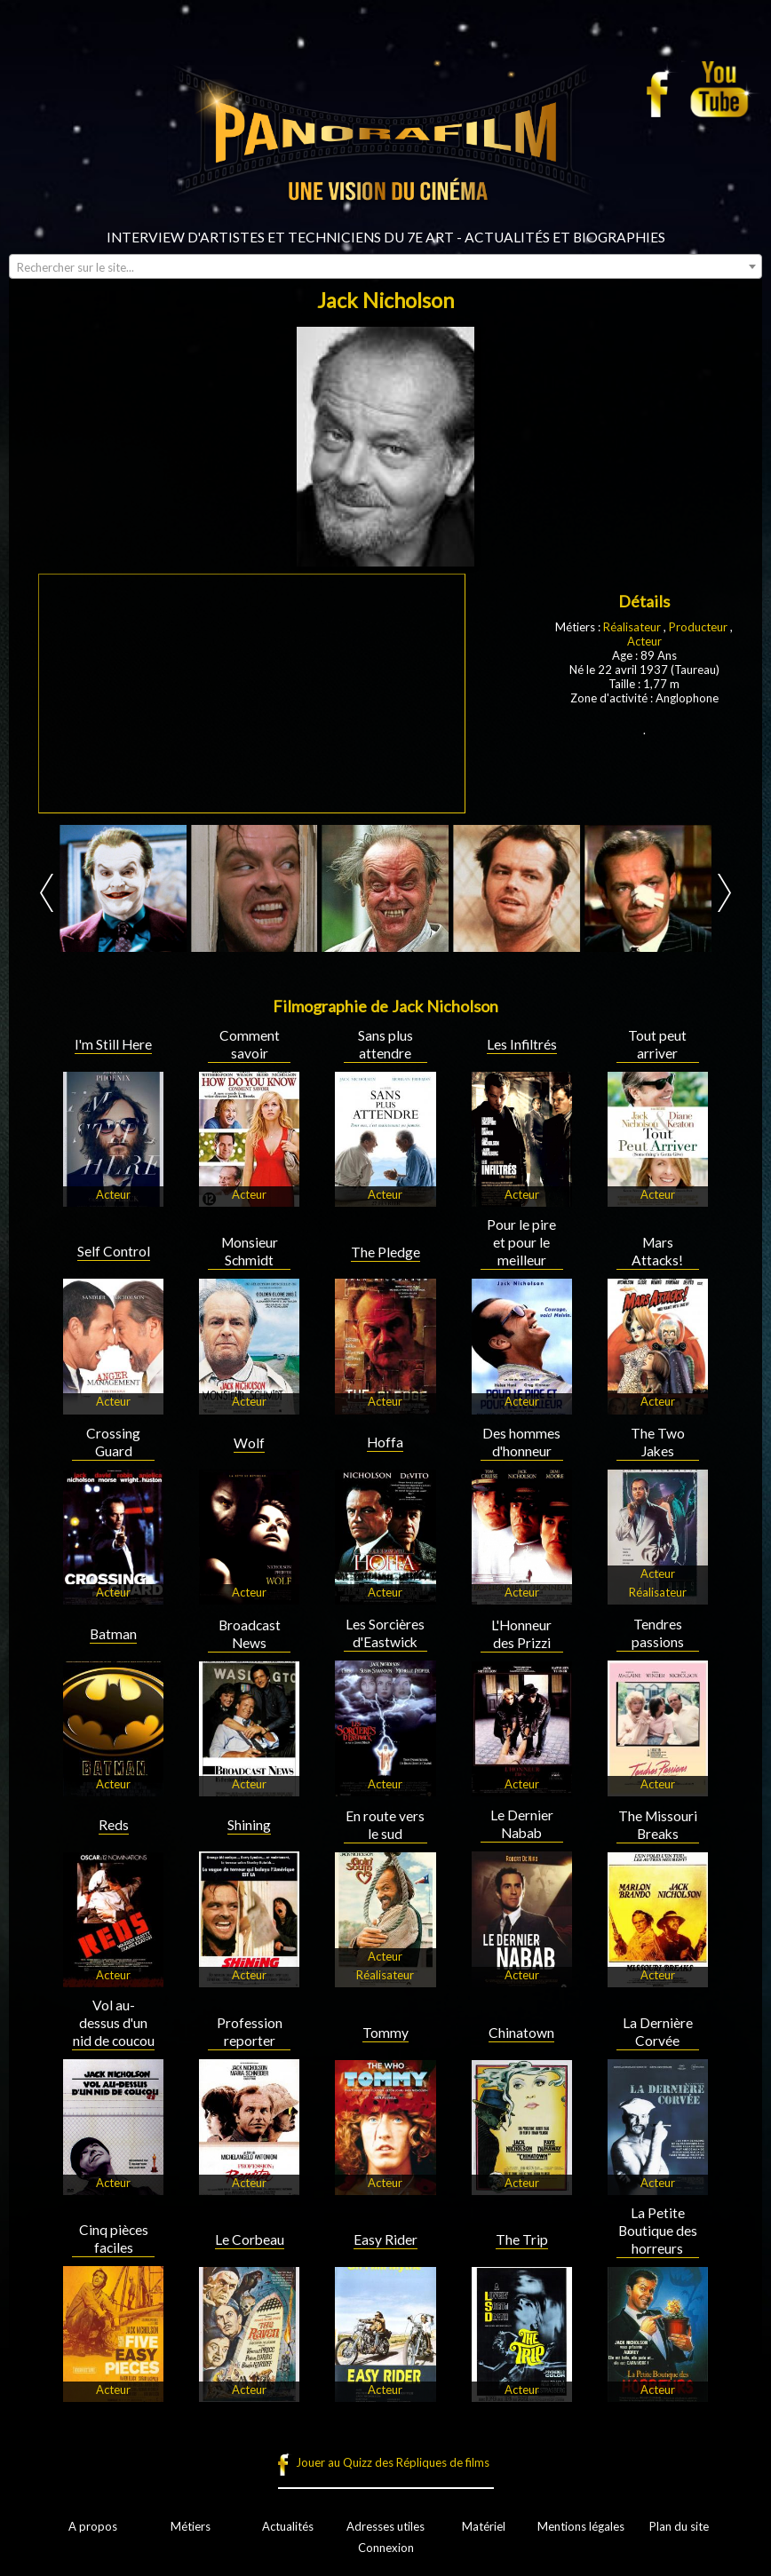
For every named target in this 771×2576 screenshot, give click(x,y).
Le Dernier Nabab (521, 1824)
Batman (113, 1634)
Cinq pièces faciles (113, 2238)
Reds (114, 1825)
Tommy (385, 2033)
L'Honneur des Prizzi (521, 1634)
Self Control (113, 1251)
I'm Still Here (113, 1044)
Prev (46, 893)
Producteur (698, 627)
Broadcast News (250, 1634)
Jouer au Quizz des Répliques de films (392, 2462)
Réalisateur (632, 627)
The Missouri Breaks (657, 1825)
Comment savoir (249, 1044)
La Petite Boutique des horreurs (657, 2230)
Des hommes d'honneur (521, 1442)
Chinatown (521, 2033)
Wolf (249, 1443)
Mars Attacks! (657, 1251)
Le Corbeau (249, 2239)
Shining (249, 1825)
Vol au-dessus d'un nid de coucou (114, 2023)
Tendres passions (658, 1633)
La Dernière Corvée (658, 2032)
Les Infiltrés (522, 1044)
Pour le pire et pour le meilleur (521, 1242)
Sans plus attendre (385, 1044)
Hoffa (385, 1442)
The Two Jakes (658, 1442)
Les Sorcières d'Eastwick (385, 1633)
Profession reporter (249, 2032)
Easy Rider (385, 2239)
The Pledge (385, 1252)
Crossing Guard (113, 1442)
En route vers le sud (385, 1825)
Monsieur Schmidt (249, 1251)
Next (724, 893)
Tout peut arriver (657, 1044)
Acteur (644, 641)
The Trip (522, 2239)
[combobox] (385, 266)
